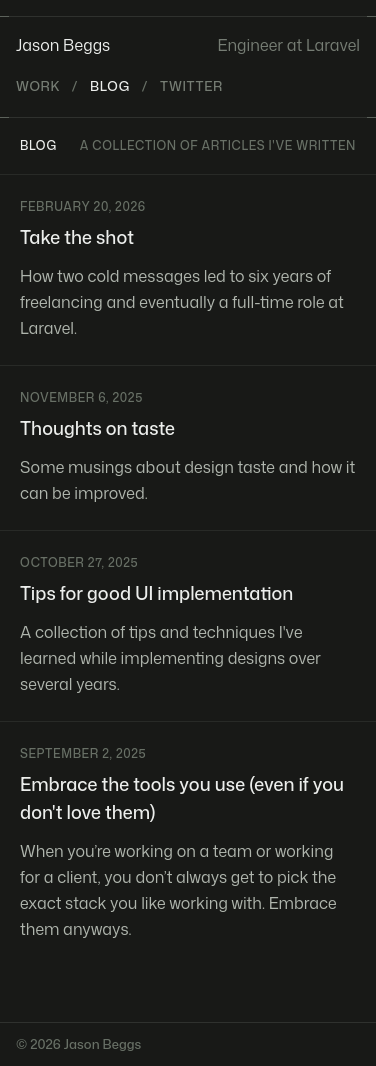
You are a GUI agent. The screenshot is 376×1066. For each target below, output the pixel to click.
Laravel (333, 45)
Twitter (191, 86)
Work (38, 86)
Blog (110, 86)
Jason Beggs (63, 45)
